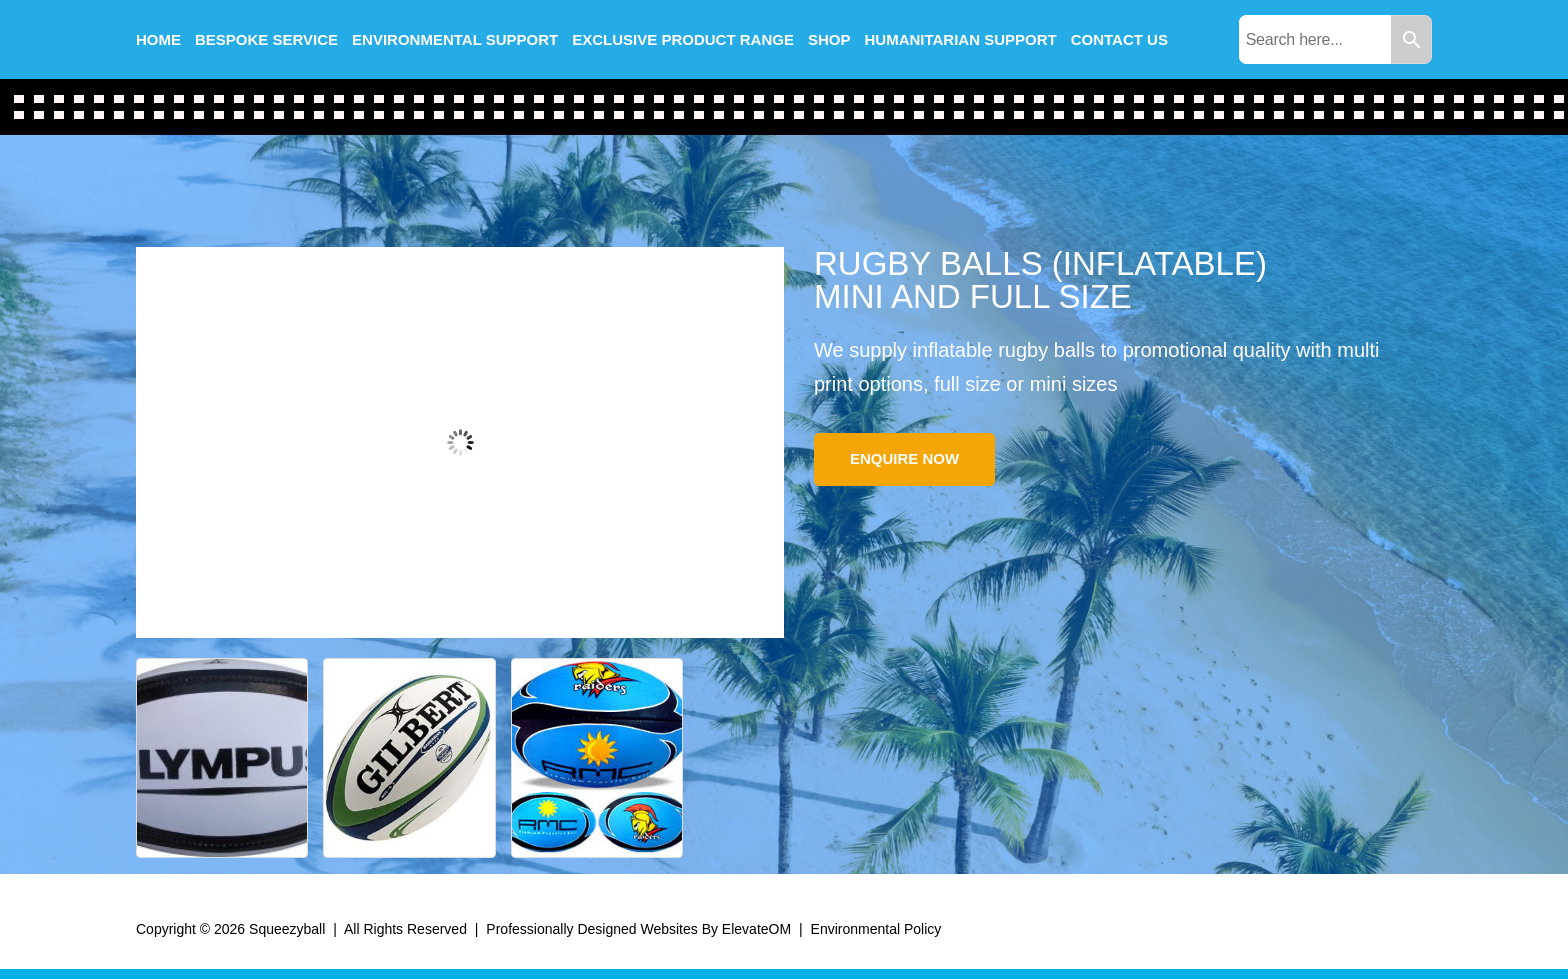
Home (158, 39)
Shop (829, 39)
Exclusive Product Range (683, 39)
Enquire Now (904, 458)
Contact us (1119, 39)
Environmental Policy (876, 929)
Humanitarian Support (960, 39)
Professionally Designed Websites (591, 929)
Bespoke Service (266, 39)
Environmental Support (455, 39)
